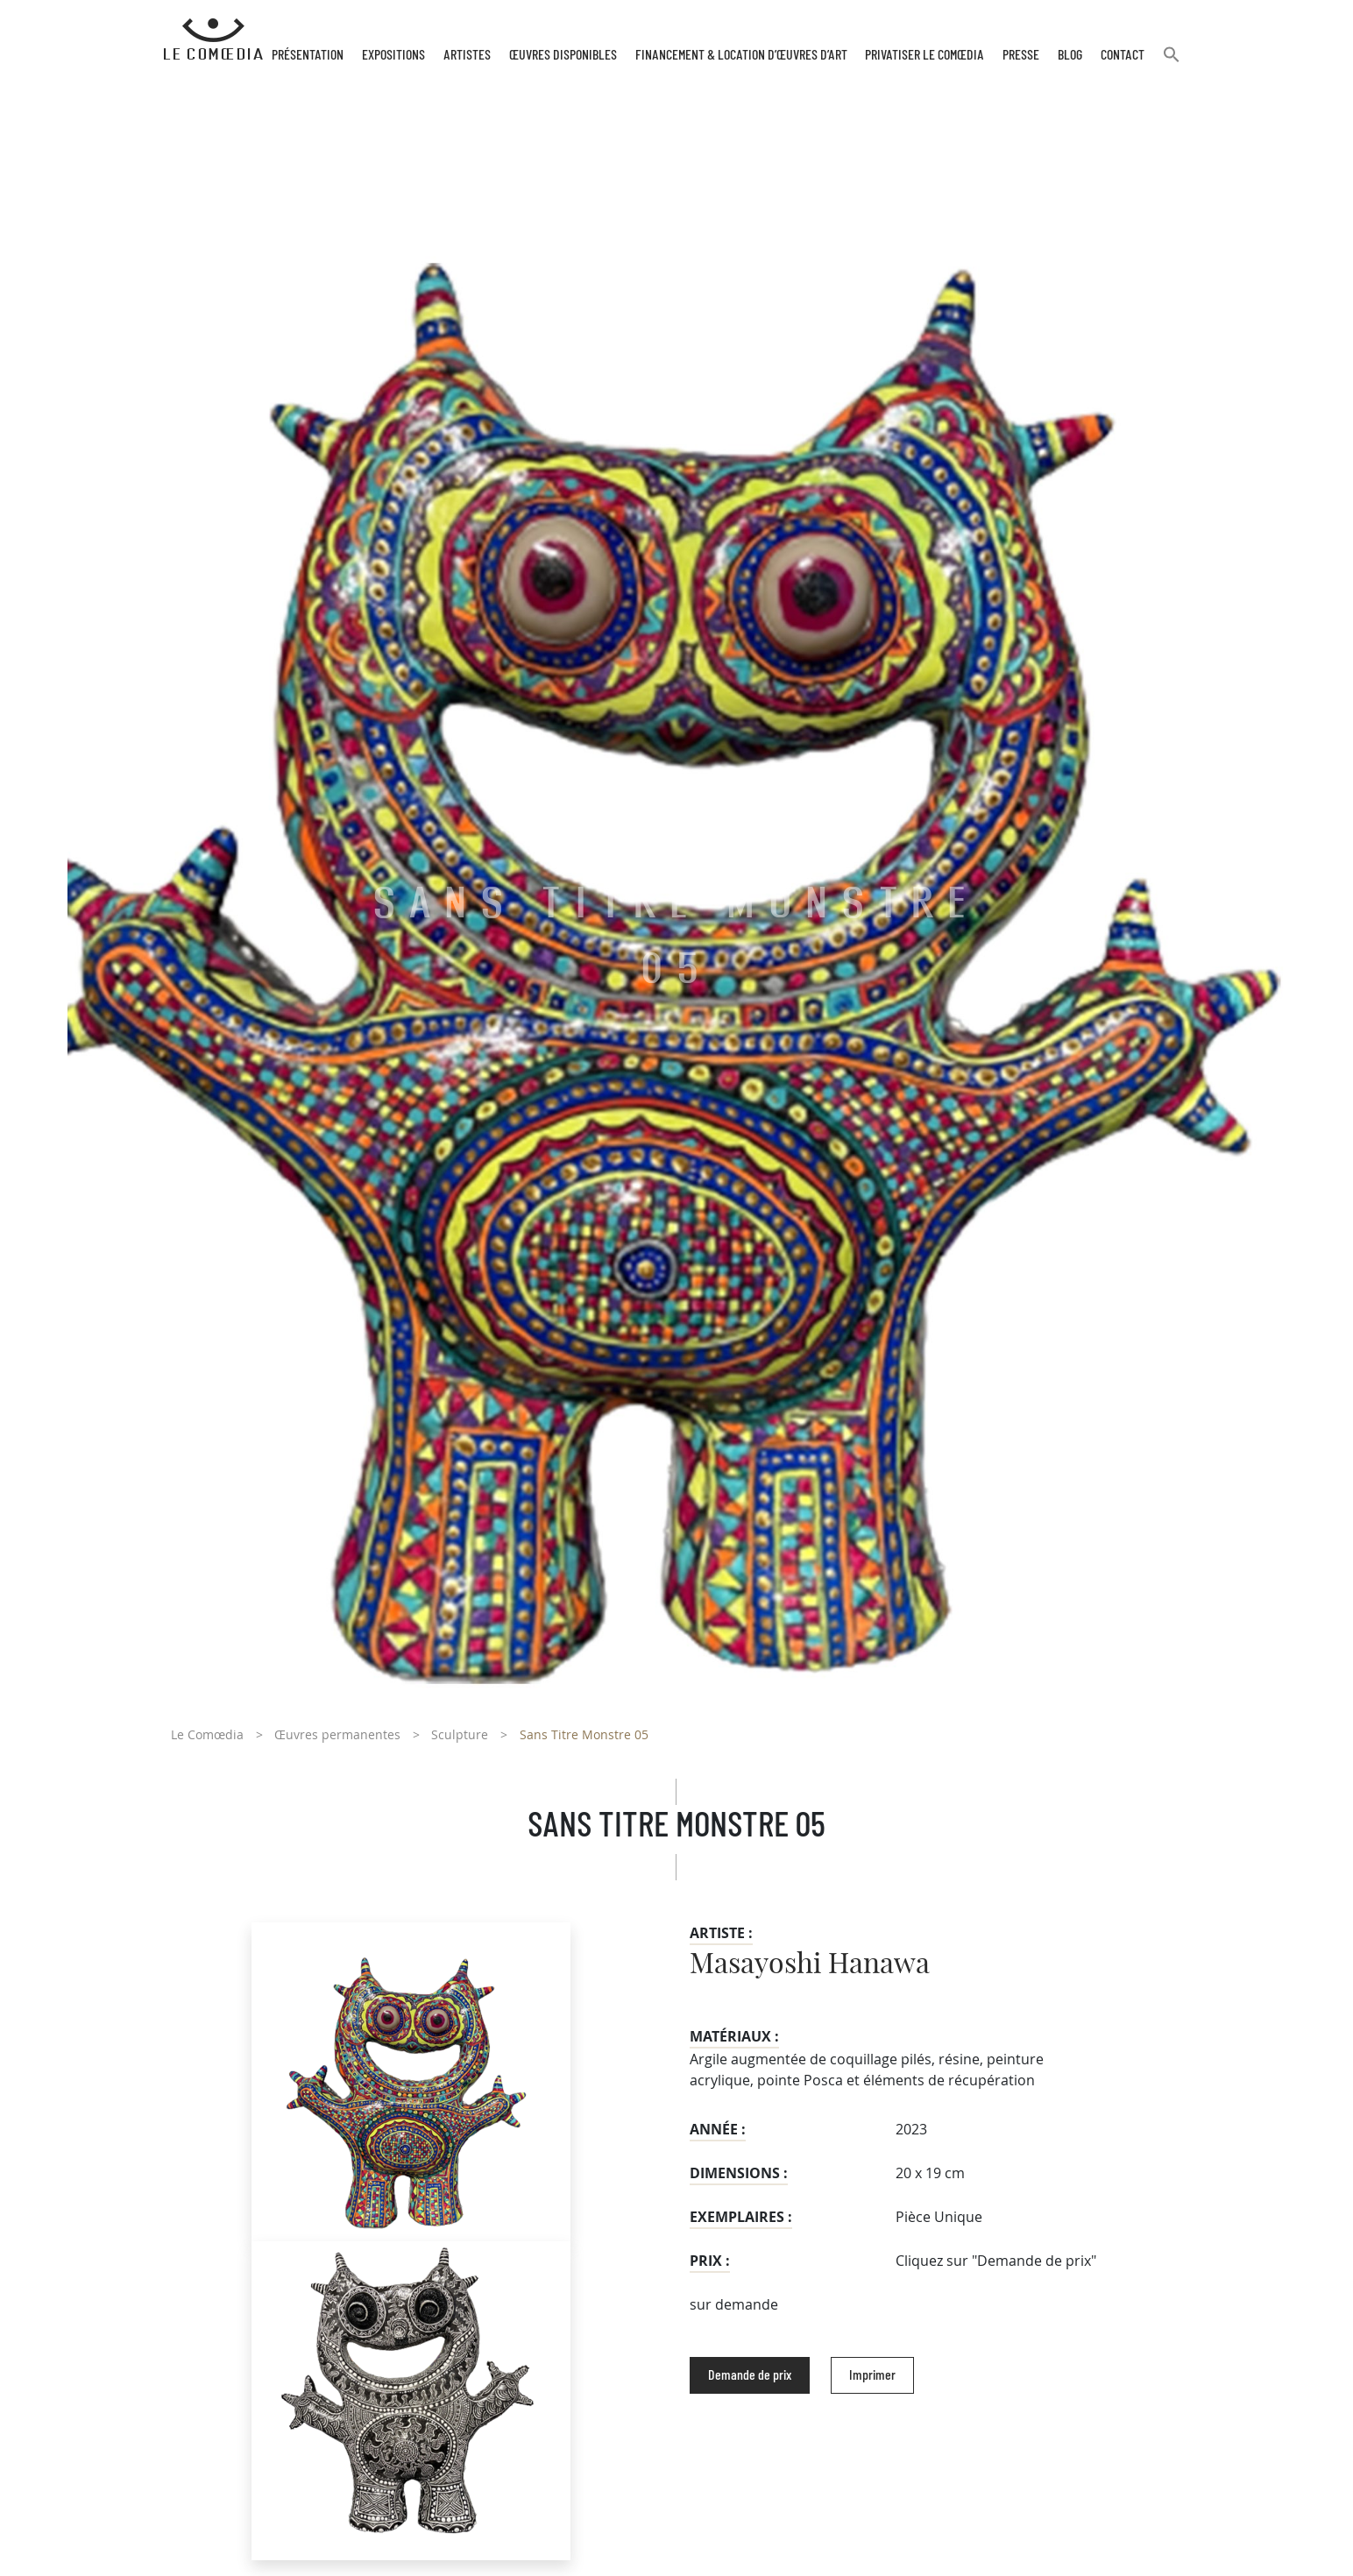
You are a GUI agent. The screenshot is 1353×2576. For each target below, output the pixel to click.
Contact (1122, 55)
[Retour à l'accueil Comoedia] (213, 39)
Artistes (467, 55)
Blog (1070, 55)
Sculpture (459, 1734)
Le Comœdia (207, 1734)
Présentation (308, 55)
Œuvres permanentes (337, 1734)
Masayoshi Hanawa (810, 1964)
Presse (1020, 55)
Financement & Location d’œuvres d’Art (741, 55)
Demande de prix (749, 2375)
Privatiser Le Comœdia (924, 55)
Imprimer (872, 2375)
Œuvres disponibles (563, 55)
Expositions (393, 55)
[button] (1171, 62)
